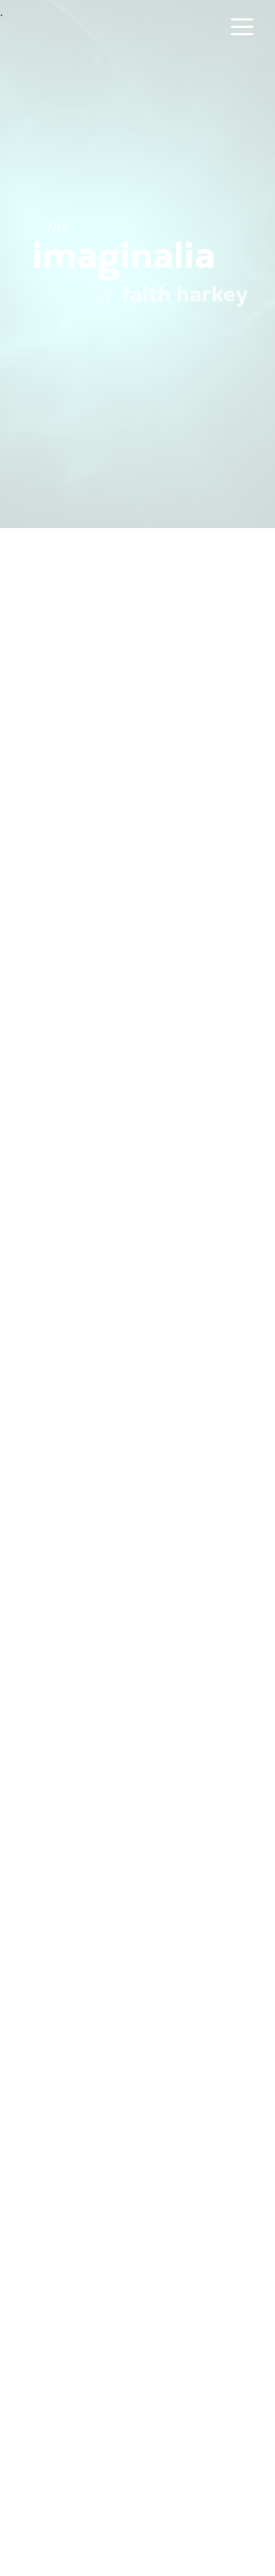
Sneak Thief (136, 2251)
